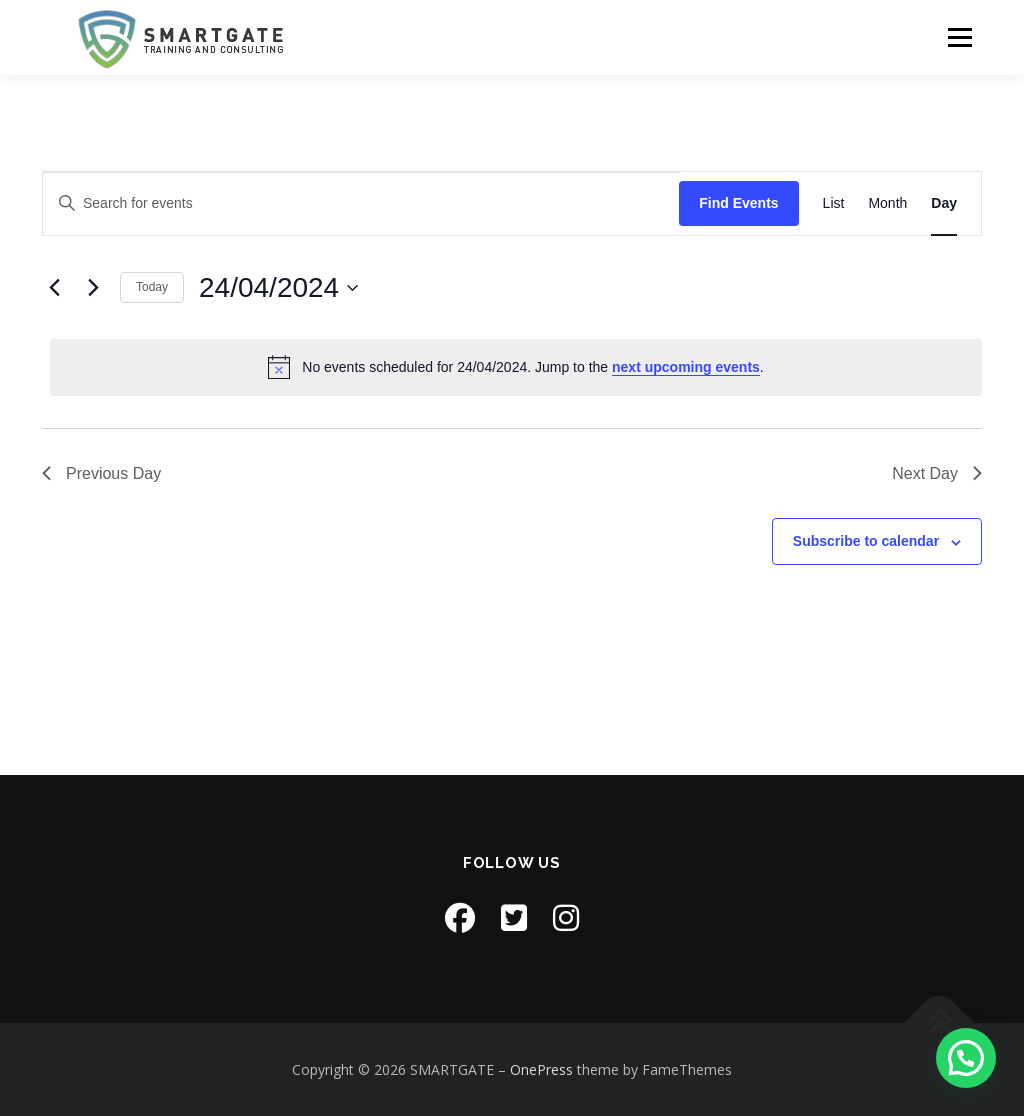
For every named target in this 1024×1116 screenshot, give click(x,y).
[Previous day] (54, 288)
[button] (966, 1058)
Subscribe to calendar (866, 541)
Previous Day (101, 473)
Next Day (937, 473)
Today (152, 287)
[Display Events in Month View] (887, 203)
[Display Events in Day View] (944, 203)
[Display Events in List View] (834, 203)
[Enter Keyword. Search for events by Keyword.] (361, 203)
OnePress (541, 1069)
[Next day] (93, 288)
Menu (959, 37)
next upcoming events (686, 367)
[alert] (516, 367)
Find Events (738, 203)
